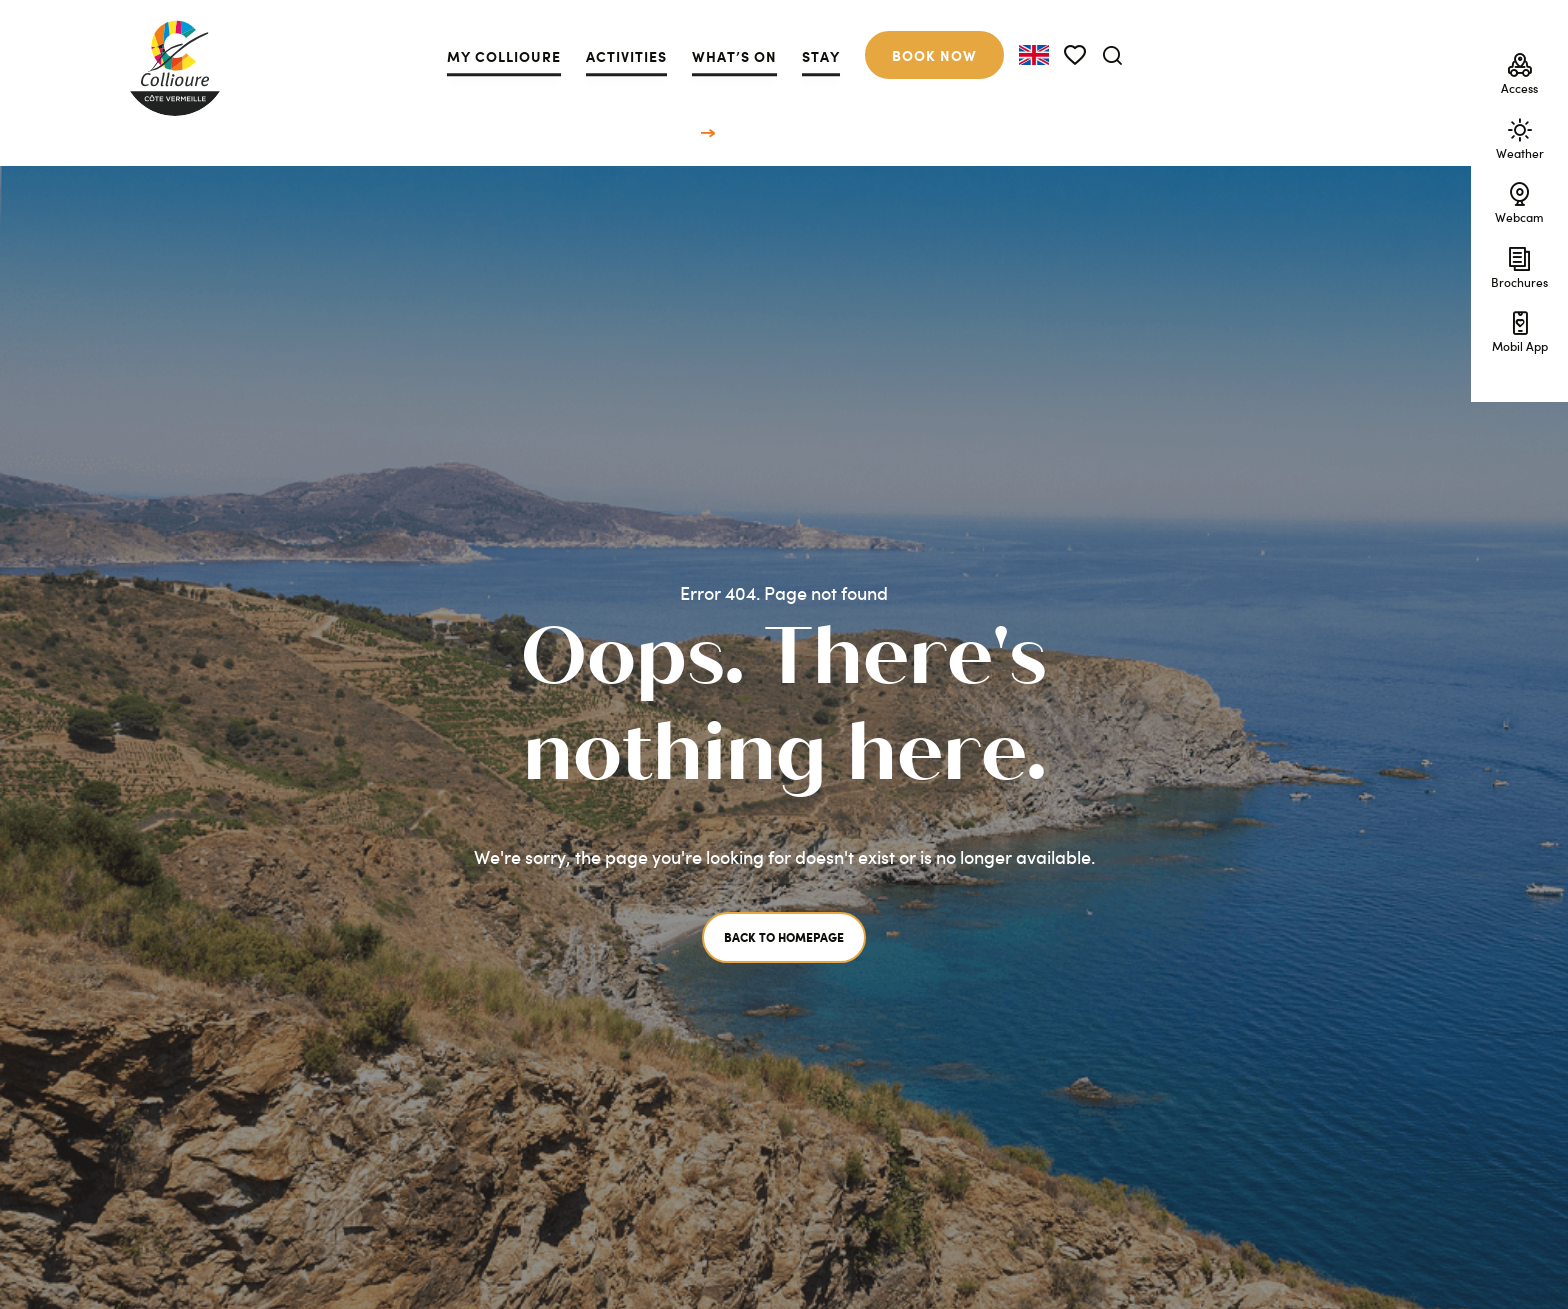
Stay (821, 56)
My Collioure (504, 56)
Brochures (1519, 265)
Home (679, 131)
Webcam (1519, 201)
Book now (934, 55)
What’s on (734, 56)
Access (1519, 72)
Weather (1520, 136)
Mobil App (1520, 330)
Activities (626, 56)
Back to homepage (784, 937)
